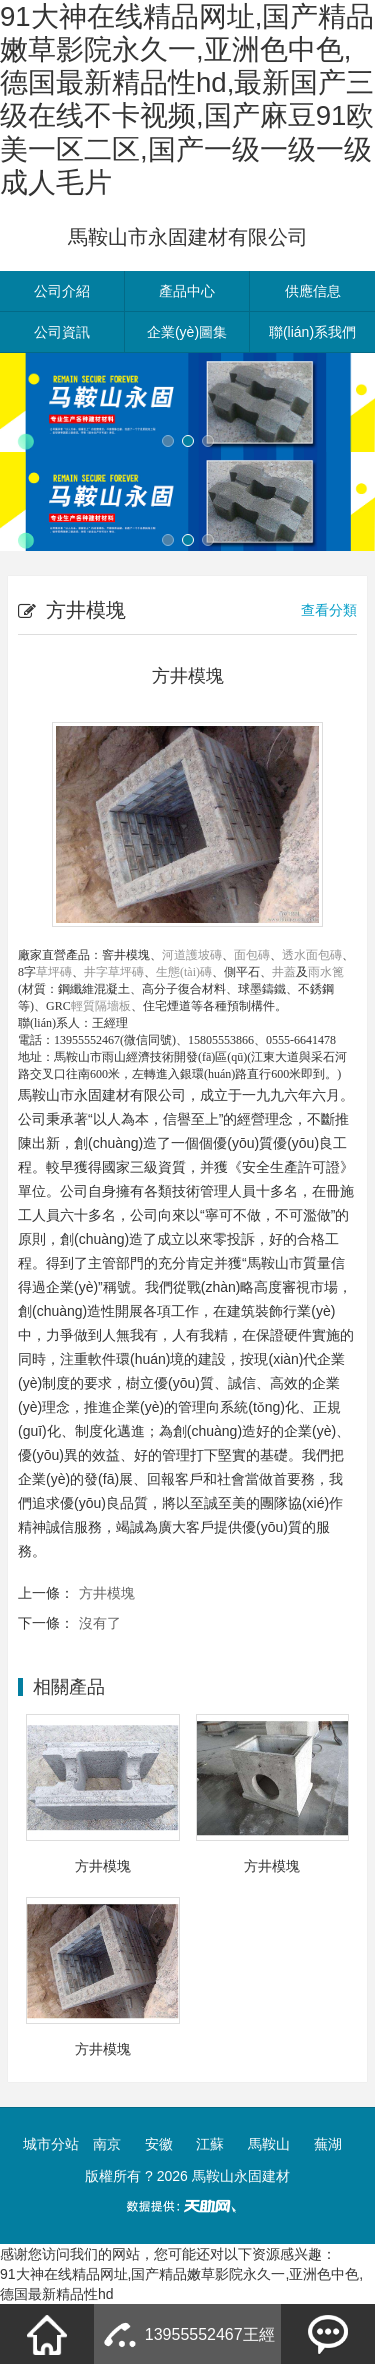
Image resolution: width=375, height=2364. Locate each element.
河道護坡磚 (192, 955)
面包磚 (252, 955)
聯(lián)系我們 (312, 332)
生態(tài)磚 (184, 972)
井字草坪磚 (114, 972)
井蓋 (284, 972)
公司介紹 (62, 291)
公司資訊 (62, 332)
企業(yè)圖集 (187, 332)
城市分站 (51, 2144)
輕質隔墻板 (101, 1006)
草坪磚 (54, 972)
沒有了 (100, 1623)
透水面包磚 (312, 955)
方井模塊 (107, 1593)
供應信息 (313, 291)
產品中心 (187, 291)
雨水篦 (326, 972)
